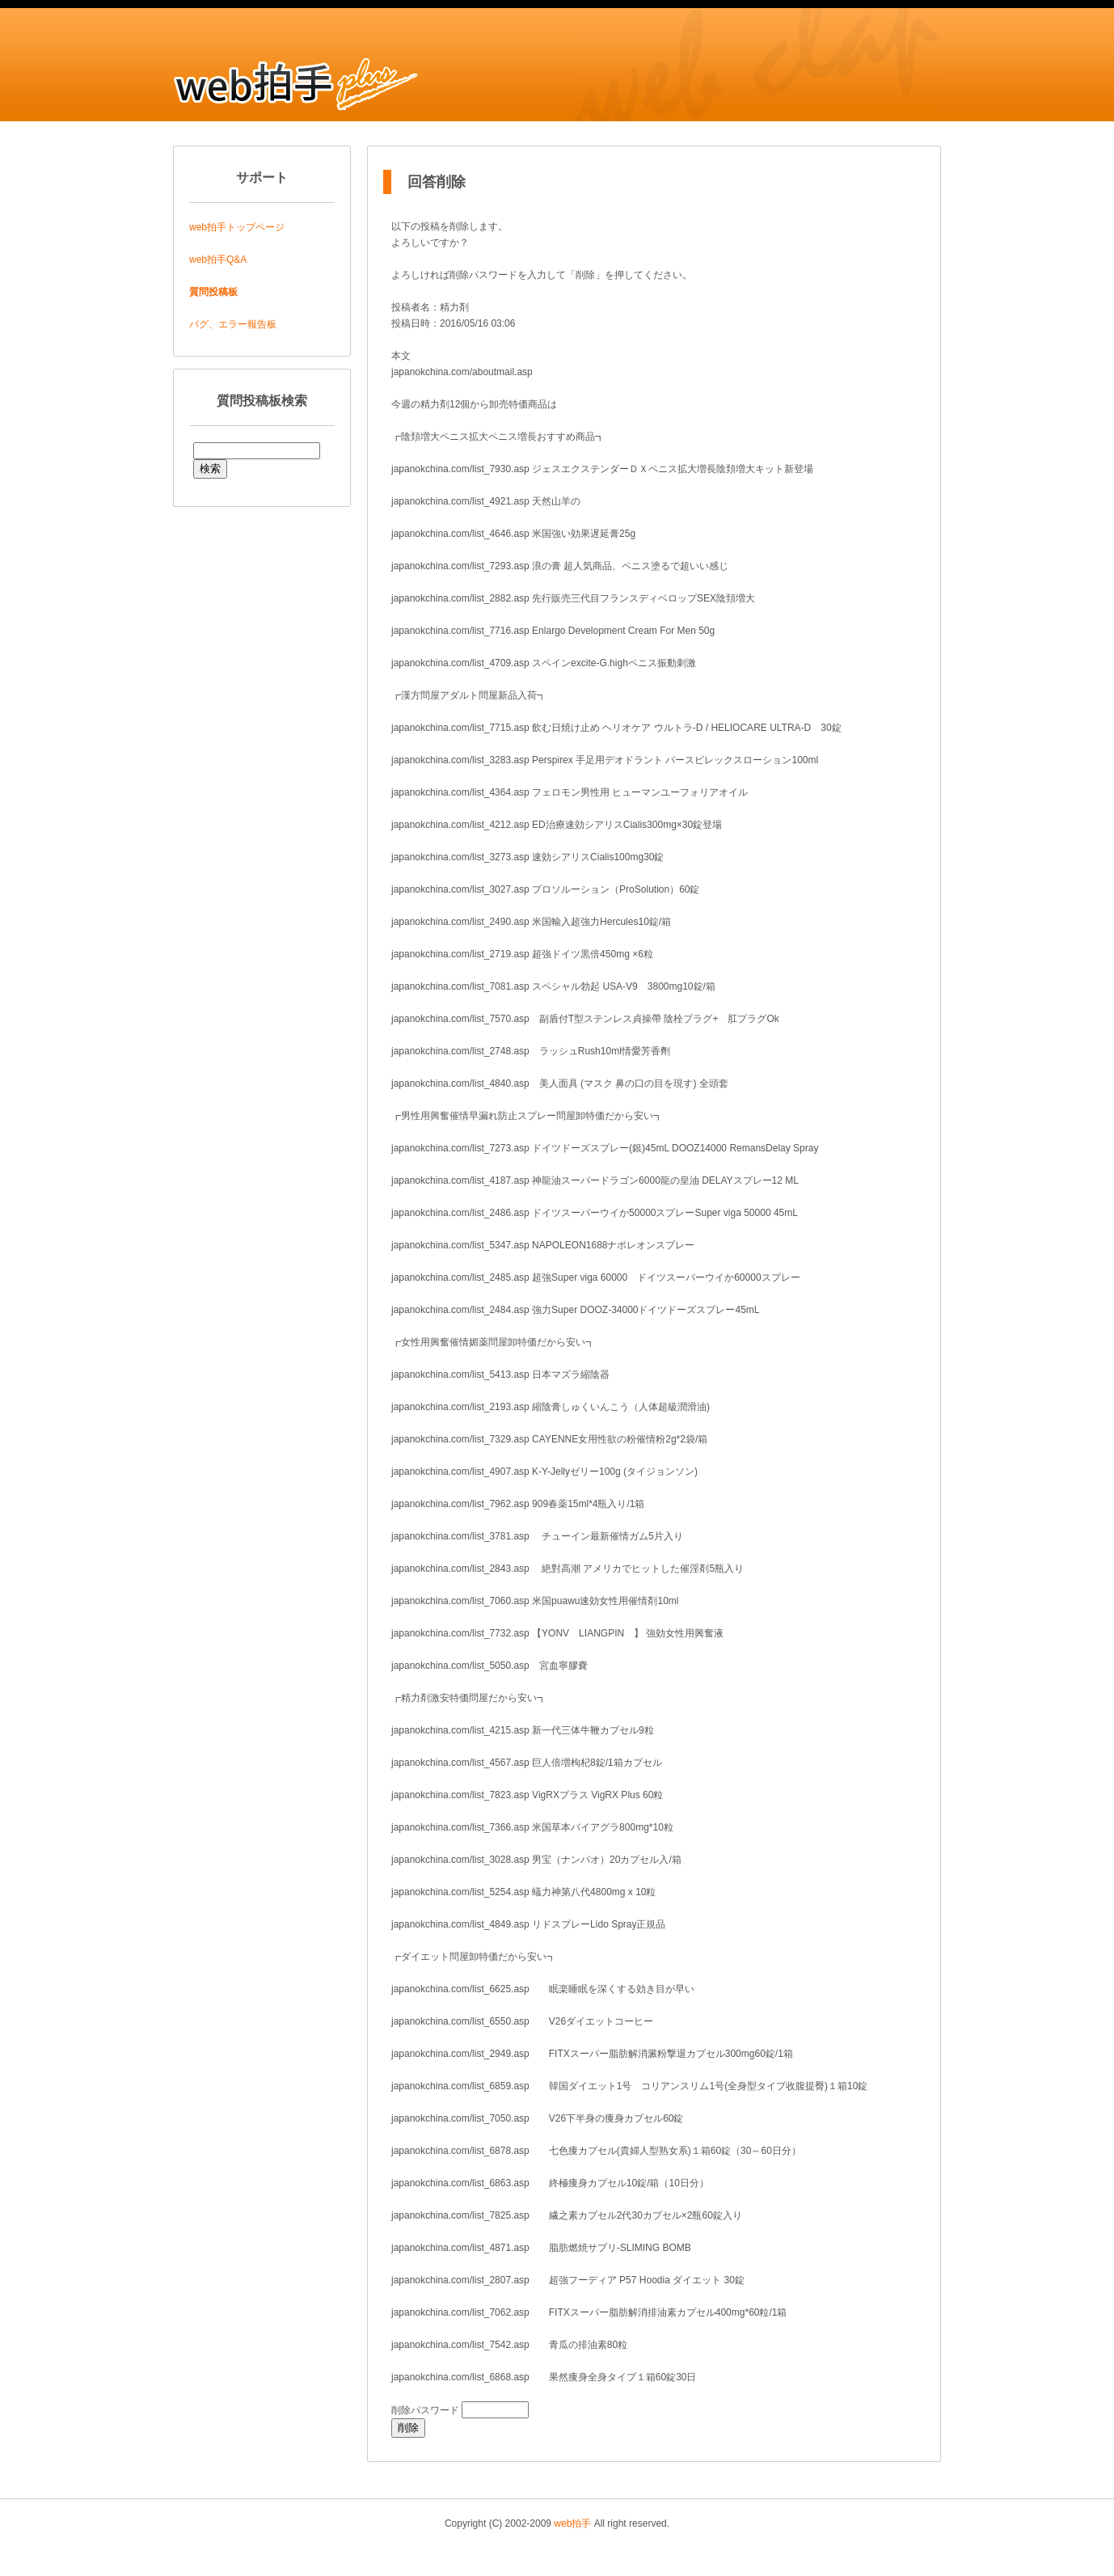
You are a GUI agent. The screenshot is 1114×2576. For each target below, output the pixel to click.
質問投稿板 (213, 292)
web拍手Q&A (218, 259)
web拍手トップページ (237, 227)
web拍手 (572, 2523)
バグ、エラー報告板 (232, 324)
